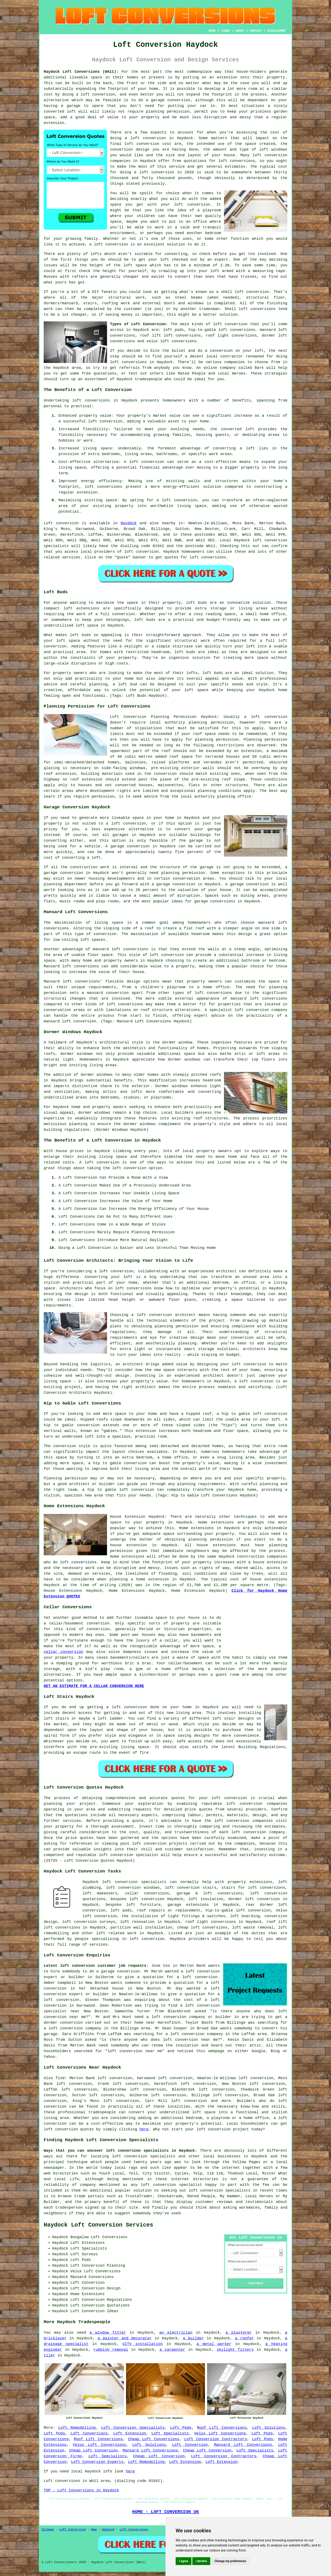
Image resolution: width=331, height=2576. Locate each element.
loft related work (116, 1933)
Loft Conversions (89, 2433)
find (60, 2078)
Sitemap (48, 2529)
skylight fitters (235, 2350)
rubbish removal (110, 2350)
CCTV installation (142, 2344)
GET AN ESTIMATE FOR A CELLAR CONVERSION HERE (94, 1686)
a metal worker (214, 2344)
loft (164, 259)
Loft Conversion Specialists (132, 2428)
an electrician (175, 2333)
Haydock (129, 523)
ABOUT (240, 30)
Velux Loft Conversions (220, 2433)
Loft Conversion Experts (97, 2462)
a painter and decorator (125, 2338)
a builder (193, 2338)
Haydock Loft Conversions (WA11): (81, 72)
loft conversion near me (190, 2040)
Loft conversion (61, 523)
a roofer (244, 2338)
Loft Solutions (268, 2428)
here (144, 2129)
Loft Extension (129, 2433)
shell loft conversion (245, 292)
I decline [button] (201, 2561)
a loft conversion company (72, 2028)
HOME (212, 30)
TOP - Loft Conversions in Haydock (81, 2490)
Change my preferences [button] (230, 2561)
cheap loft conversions (202, 1927)
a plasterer (238, 2333)
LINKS (225, 30)
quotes (178, 1798)
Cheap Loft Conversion (93, 2450)
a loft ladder (108, 1718)
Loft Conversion (190, 2445)
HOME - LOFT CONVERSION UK (165, 2511)
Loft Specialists (170, 2433)
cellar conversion (63, 1652)
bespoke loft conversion (137, 1899)
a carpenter (172, 2350)
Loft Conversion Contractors (215, 2439)
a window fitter (108, 2333)
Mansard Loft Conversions (243, 2445)
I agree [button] (183, 2561)
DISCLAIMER (276, 30)
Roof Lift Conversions (222, 2428)
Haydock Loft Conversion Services (98, 2225)
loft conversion (192, 204)
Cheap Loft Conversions (153, 2439)
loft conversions (128, 362)
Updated (108, 2529)
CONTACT (256, 30)
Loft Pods (181, 2428)
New (93, 2529)
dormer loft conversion (254, 1899)
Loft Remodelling (77, 2428)
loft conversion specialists (134, 1882)
